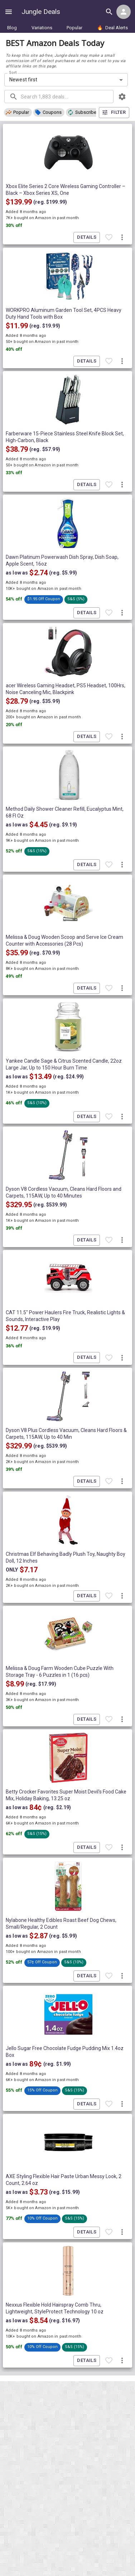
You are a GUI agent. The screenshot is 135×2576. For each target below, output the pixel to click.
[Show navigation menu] (8, 11)
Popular (74, 27)
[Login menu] (123, 12)
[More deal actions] (122, 238)
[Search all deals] (109, 12)
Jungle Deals (40, 11)
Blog (12, 27)
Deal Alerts (112, 27)
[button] (18, 112)
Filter (114, 112)
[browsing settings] (122, 97)
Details (87, 237)
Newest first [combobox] (23, 79)
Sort (13, 72)
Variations (42, 27)
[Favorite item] (109, 238)
